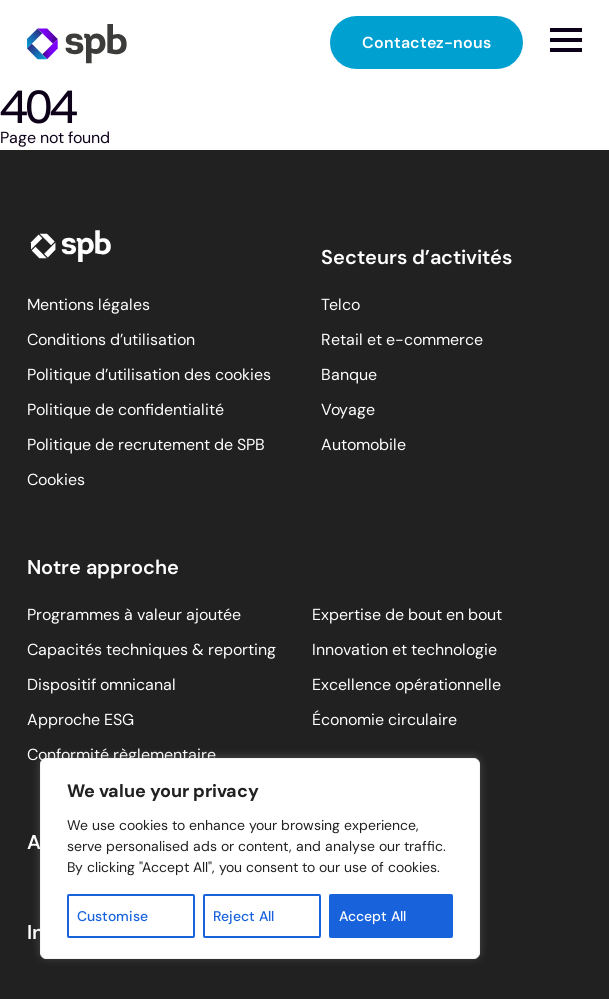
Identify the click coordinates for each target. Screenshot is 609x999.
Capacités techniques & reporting (151, 649)
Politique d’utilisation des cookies (149, 374)
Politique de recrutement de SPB (146, 444)
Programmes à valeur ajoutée (134, 614)
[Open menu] (566, 40)
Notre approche (103, 567)
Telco (340, 304)
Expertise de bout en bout (407, 614)
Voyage (348, 409)
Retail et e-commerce (402, 339)
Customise (112, 916)
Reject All (243, 916)
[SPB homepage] (77, 43)
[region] (260, 858)
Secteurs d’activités (416, 257)
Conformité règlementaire (121, 754)
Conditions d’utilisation (111, 339)
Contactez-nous (426, 42)
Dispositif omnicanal (101, 684)
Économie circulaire (384, 719)
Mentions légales (88, 304)
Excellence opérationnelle (406, 684)
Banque (349, 374)
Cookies (56, 479)
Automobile (363, 444)
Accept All (372, 916)
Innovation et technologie (404, 649)
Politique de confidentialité (125, 409)
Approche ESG (80, 719)
